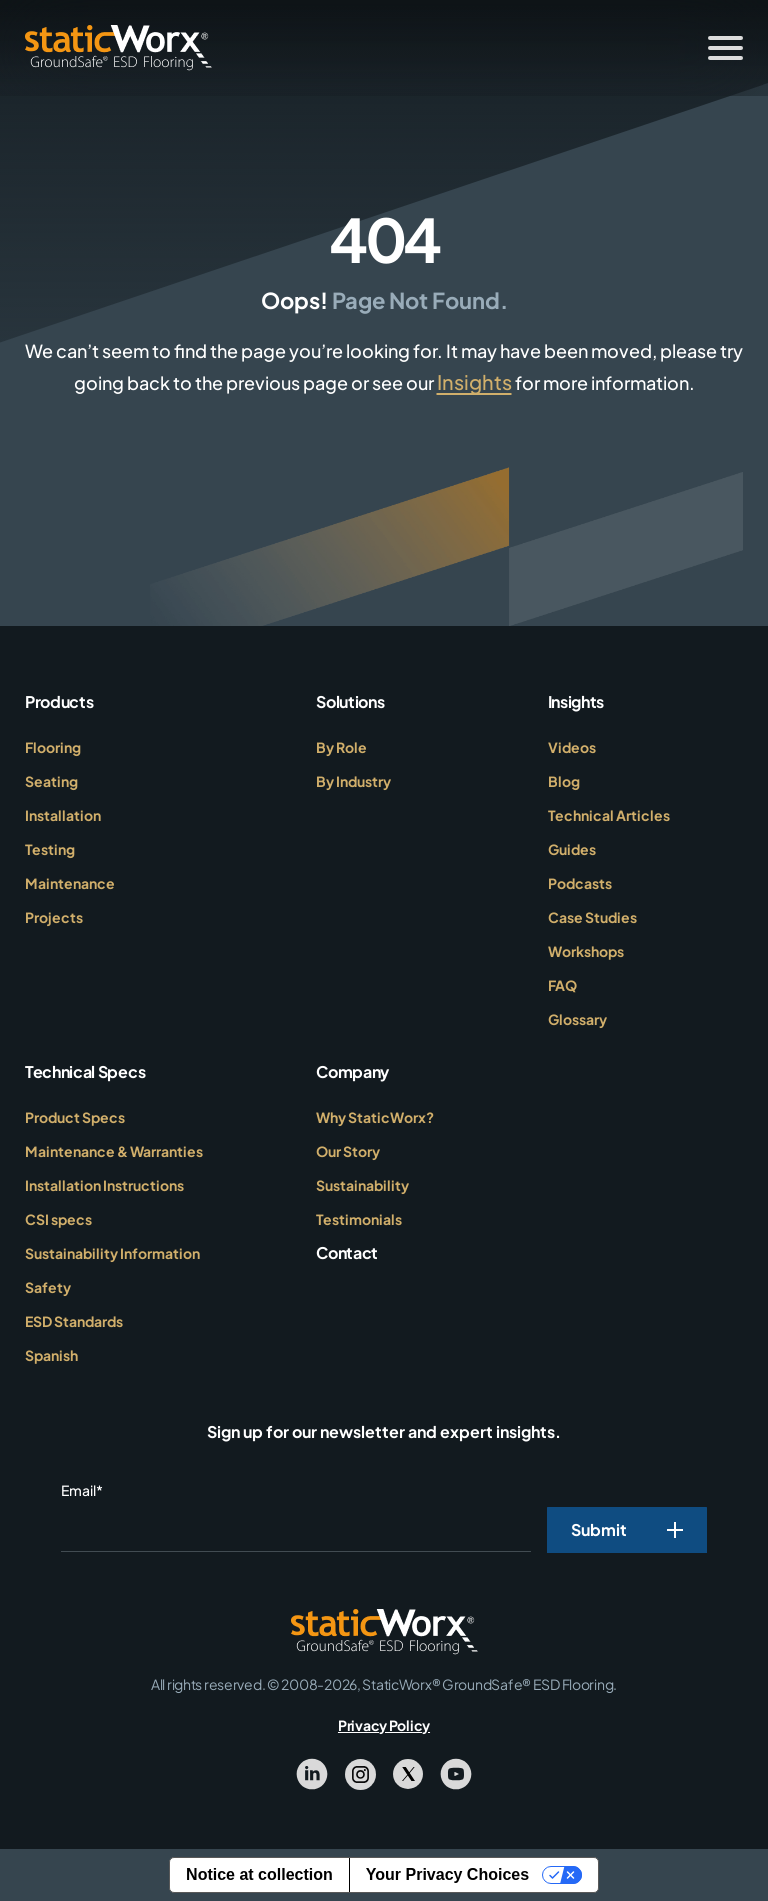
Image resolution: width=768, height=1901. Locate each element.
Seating (51, 781)
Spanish (51, 1355)
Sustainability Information (112, 1253)
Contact (347, 1252)
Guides (572, 849)
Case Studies (592, 917)
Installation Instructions (104, 1185)
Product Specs (75, 1117)
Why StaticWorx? (375, 1117)
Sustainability (362, 1185)
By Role (341, 747)
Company (352, 1071)
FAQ (562, 985)
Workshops (586, 951)
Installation (63, 815)
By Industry (353, 781)
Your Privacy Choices (447, 1874)
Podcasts (580, 883)
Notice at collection (259, 1874)
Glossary (577, 1019)
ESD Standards (74, 1321)
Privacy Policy (384, 1725)
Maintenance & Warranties (114, 1151)
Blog (564, 781)
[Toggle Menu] (725, 48)
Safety (48, 1287)
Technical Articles (609, 815)
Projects (54, 917)
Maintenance (70, 883)
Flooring (53, 747)
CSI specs (58, 1219)
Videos (572, 747)
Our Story (348, 1151)
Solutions (350, 701)
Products (59, 701)
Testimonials (359, 1219)
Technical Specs (85, 1071)
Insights (474, 381)
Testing (50, 849)
